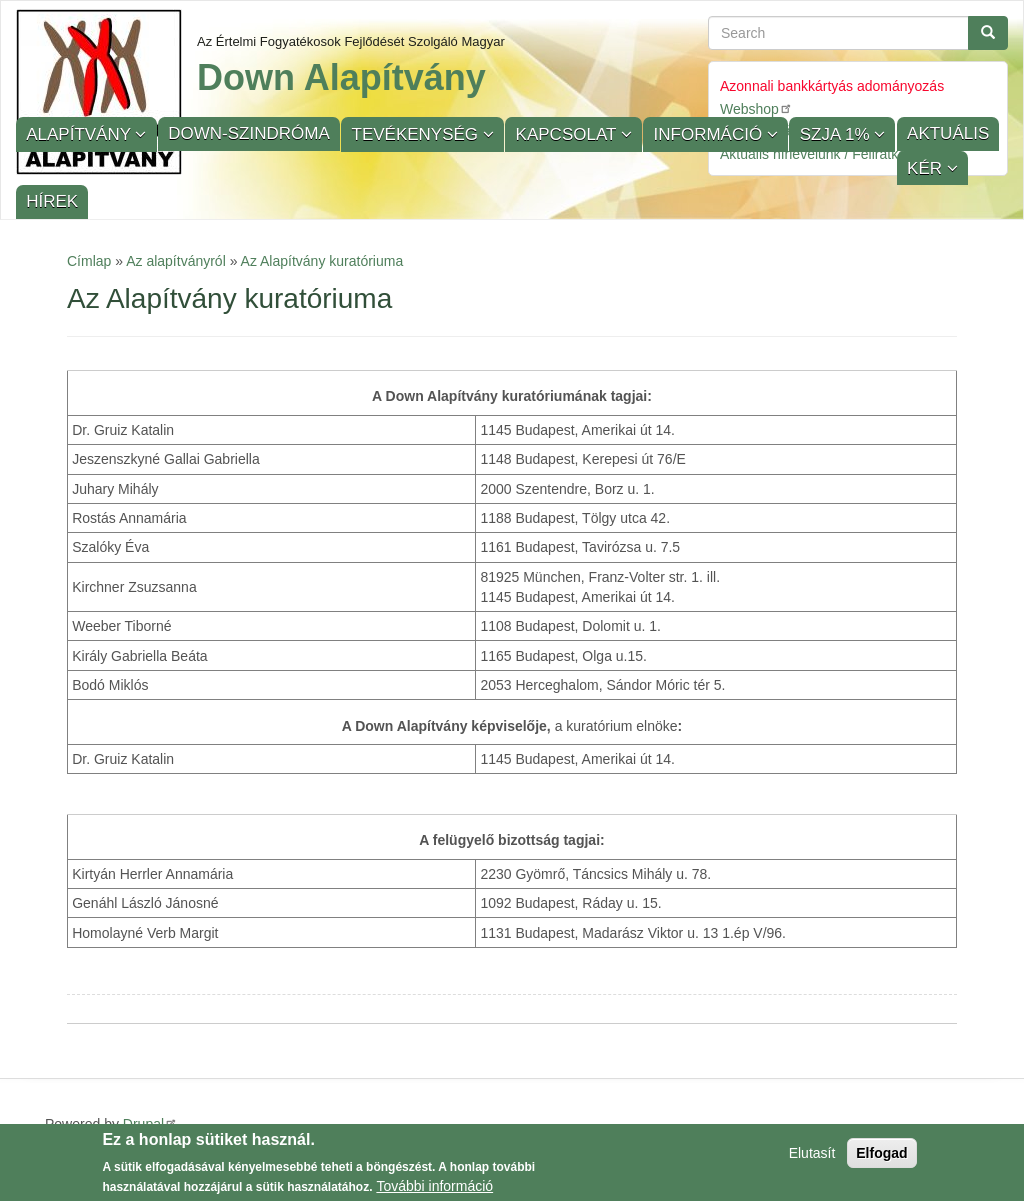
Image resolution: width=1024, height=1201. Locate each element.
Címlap (89, 261)
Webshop (756, 108)
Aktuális (948, 133)
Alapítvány (80, 134)
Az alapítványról (176, 261)
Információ (710, 134)
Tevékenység (417, 134)
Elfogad (881, 1158)
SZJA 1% (837, 134)
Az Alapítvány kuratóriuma (322, 261)
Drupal (150, 1124)
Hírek (52, 201)
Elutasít (812, 1158)
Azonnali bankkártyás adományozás (832, 86)
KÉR (927, 168)
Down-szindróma (248, 133)
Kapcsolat (568, 134)
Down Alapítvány (341, 77)
